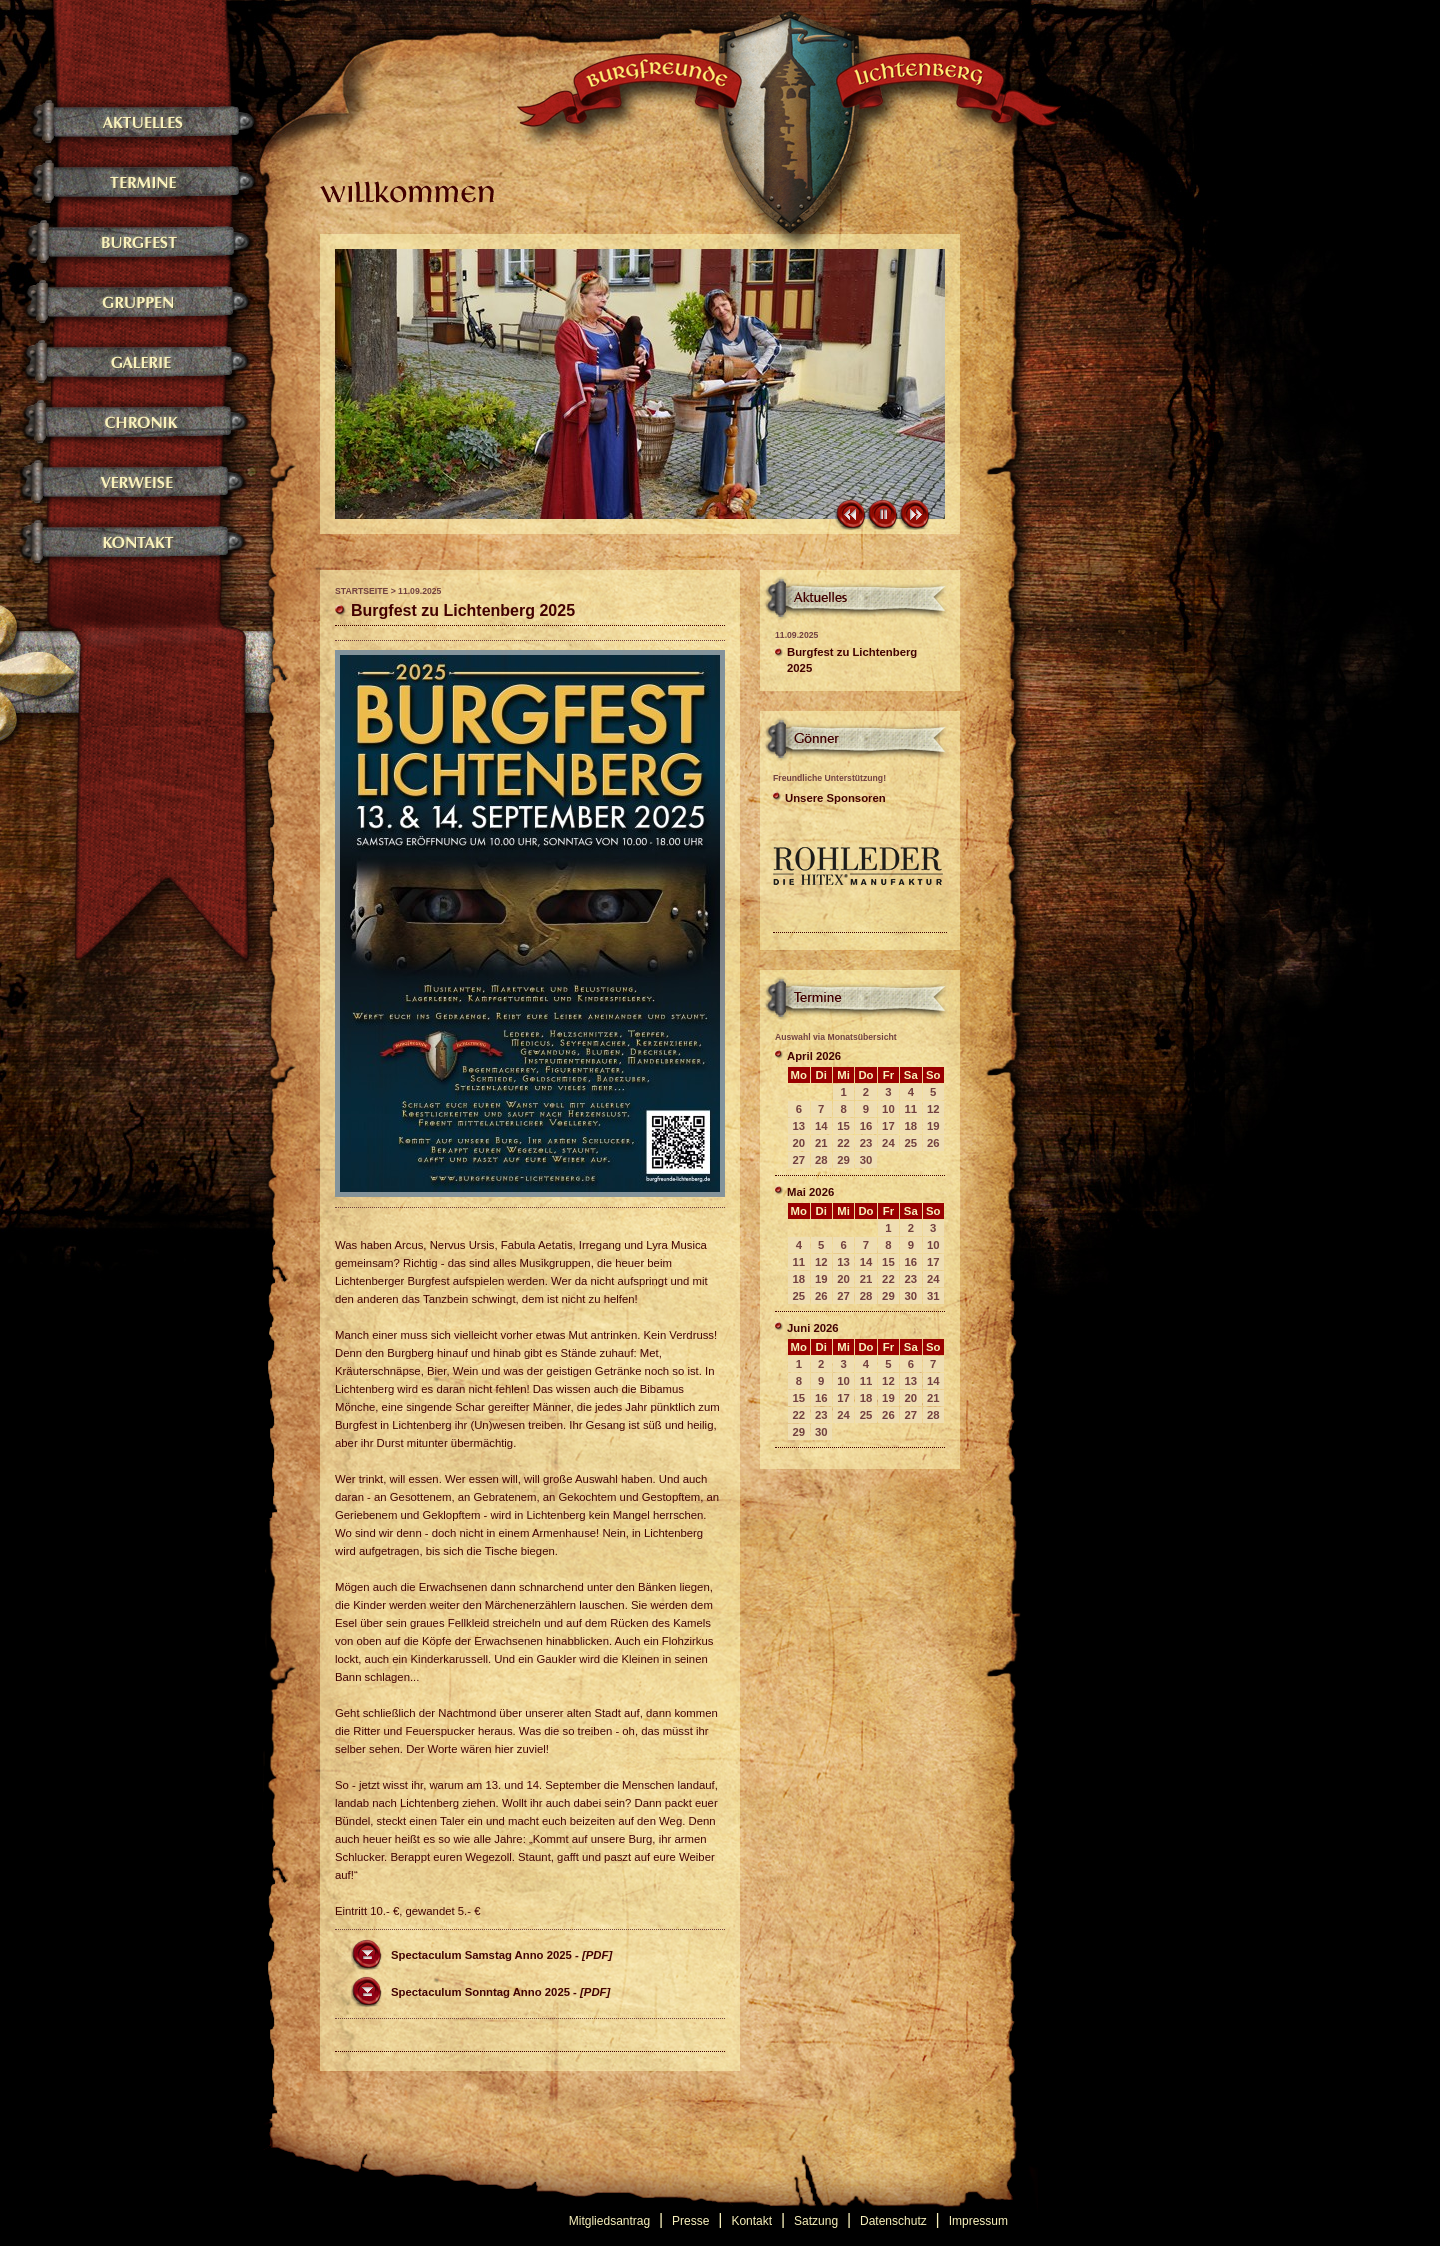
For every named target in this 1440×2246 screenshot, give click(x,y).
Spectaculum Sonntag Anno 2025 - (500, 1992)
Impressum (978, 2221)
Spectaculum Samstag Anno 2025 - (501, 1955)
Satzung (816, 2221)
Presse (690, 2221)
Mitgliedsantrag (609, 2221)
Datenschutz (893, 2221)
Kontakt (751, 2221)
